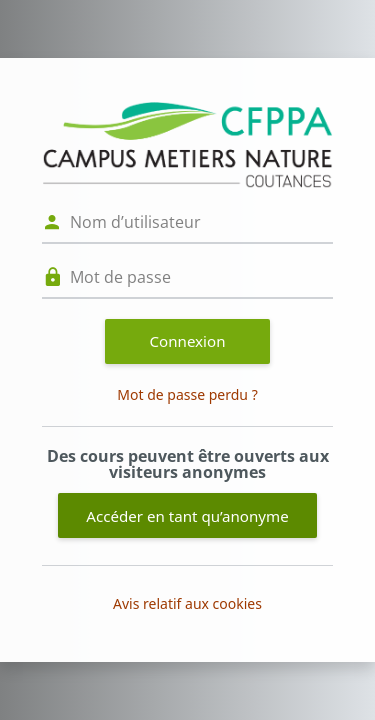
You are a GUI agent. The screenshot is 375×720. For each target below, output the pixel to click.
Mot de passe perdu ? (187, 394)
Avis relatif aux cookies (187, 603)
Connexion (188, 341)
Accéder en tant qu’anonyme (187, 516)
